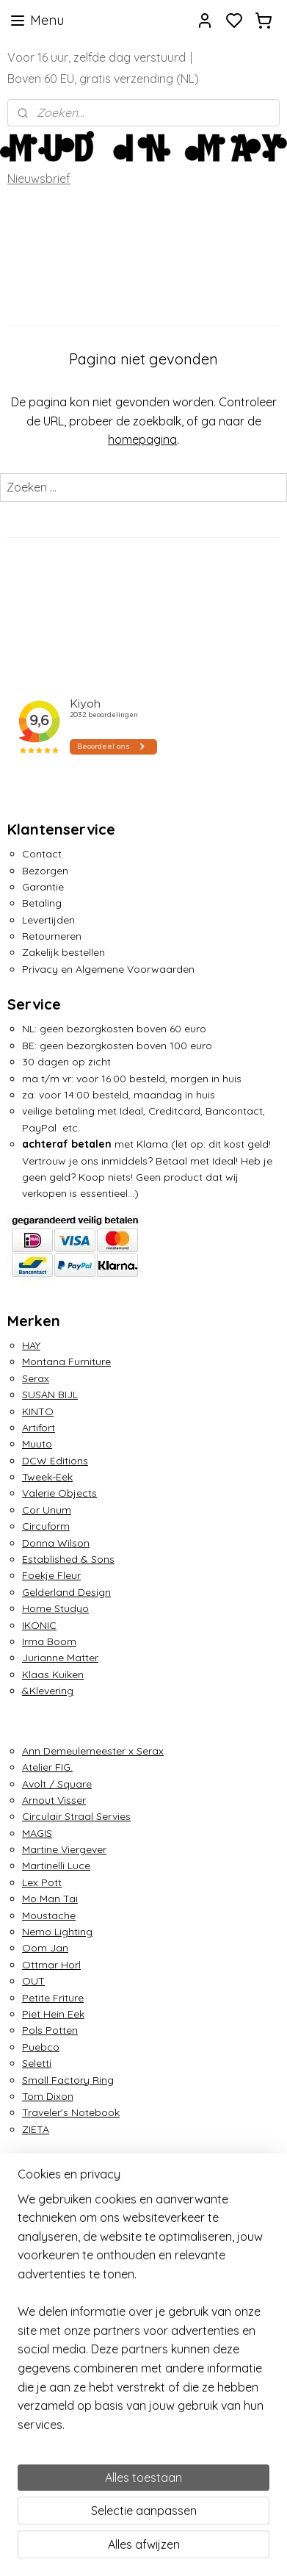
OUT (33, 1980)
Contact (42, 853)
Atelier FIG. (47, 1767)
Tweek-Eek (47, 1476)
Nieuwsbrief (38, 178)
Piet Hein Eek (53, 2014)
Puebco (40, 2047)
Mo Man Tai (50, 1898)
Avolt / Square (57, 1784)
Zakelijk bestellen (63, 952)
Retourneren (51, 936)
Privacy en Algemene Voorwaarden (108, 969)
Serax (35, 1378)
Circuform (46, 1526)
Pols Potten (50, 2030)
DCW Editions (55, 1460)
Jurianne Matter (60, 1657)
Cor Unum (46, 1510)
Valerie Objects (59, 1493)
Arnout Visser (54, 1800)
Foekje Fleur (51, 1575)
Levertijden (48, 920)
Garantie (43, 886)
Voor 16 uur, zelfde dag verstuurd (96, 57)
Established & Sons (68, 1559)
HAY (31, 1345)
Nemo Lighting (57, 1931)
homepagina (142, 439)
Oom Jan (45, 1947)
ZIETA (35, 2129)
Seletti (36, 2063)
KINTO (38, 1411)
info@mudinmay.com (59, 2221)
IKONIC (39, 1625)
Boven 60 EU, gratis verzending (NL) (103, 78)
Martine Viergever (64, 1849)
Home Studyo (55, 1608)
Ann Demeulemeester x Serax (93, 1750)
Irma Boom (49, 1641)
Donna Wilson (56, 1543)
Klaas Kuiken (53, 1674)
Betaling (42, 903)
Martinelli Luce (56, 1865)
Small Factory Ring (68, 2080)
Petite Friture (53, 1997)
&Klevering (47, 1690)
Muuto (37, 1443)
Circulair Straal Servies (76, 1816)
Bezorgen (45, 870)
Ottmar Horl (51, 1964)
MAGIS (37, 1833)
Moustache (49, 1915)
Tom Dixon (47, 2096)
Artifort (38, 1427)
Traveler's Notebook (71, 2112)
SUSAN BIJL (50, 1394)
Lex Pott (42, 1882)
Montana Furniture (66, 1361)
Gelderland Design (66, 1592)
